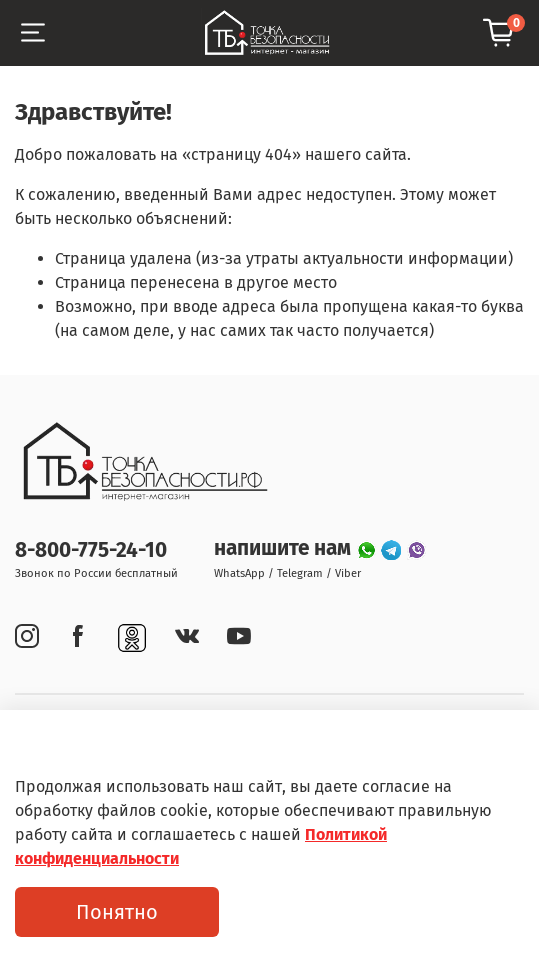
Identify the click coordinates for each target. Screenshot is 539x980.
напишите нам (285, 548)
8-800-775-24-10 (91, 550)
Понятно (117, 912)
